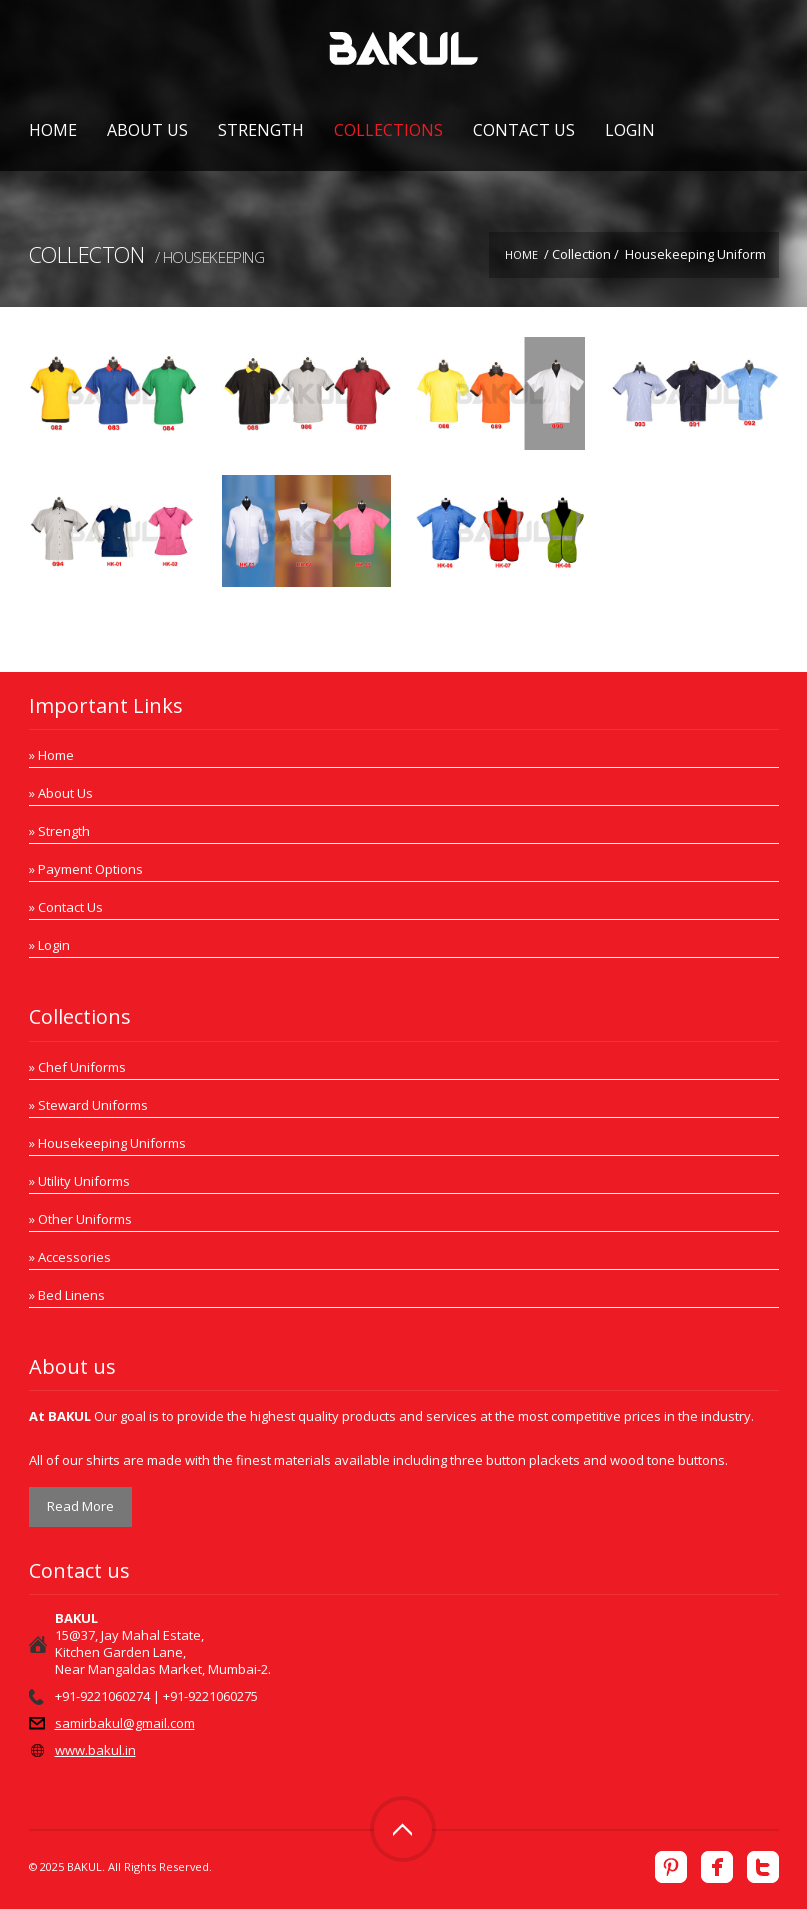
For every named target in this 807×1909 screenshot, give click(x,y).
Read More (80, 1506)
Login (630, 130)
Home (53, 130)
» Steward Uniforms (88, 1105)
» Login (49, 945)
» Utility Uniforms (79, 1181)
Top (403, 1829)
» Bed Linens (67, 1295)
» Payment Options (86, 869)
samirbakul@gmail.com (125, 1723)
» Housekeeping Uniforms (107, 1143)
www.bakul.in (95, 1750)
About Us (147, 130)
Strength (261, 130)
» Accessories (70, 1257)
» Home (51, 755)
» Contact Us (66, 907)
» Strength (59, 831)
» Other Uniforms (80, 1219)
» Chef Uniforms (77, 1067)
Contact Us (524, 130)
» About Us (61, 793)
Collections (388, 130)
